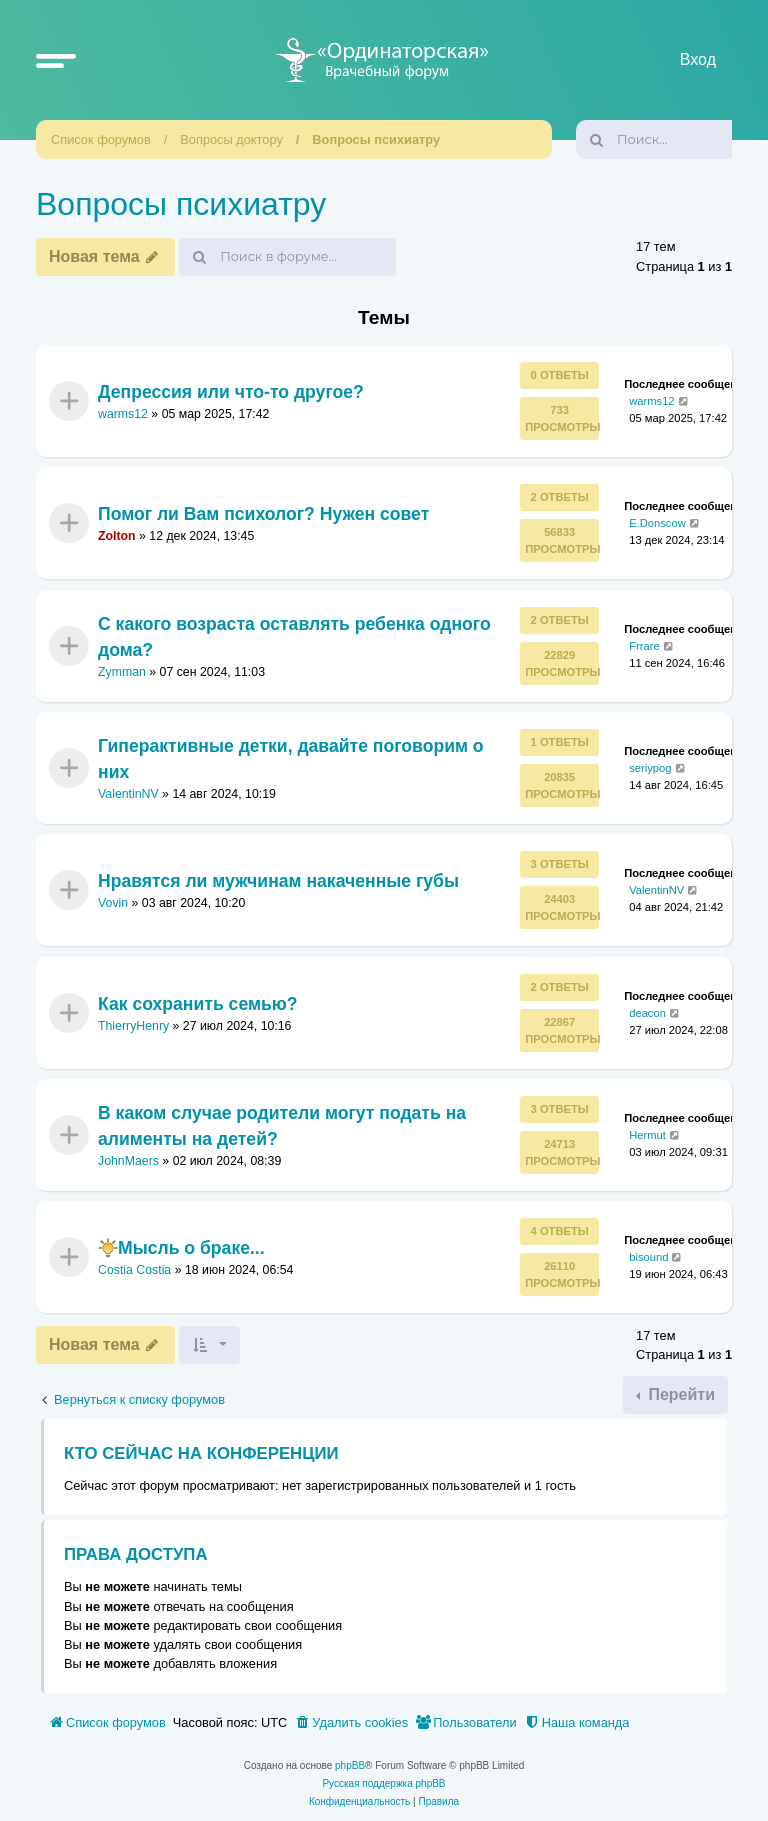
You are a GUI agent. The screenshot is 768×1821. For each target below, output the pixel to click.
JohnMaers (128, 1161)
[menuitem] (351, 1723)
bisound (648, 1257)
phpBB (350, 1765)
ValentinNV (128, 794)
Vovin (113, 903)
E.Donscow (657, 523)
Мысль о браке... (181, 1248)
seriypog (650, 768)
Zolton (117, 536)
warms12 (123, 414)
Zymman (122, 672)
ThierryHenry (133, 1026)
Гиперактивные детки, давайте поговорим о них (291, 758)
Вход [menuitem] (698, 59)
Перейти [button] (679, 1394)
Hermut (647, 1135)
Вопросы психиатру (376, 139)
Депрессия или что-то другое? (231, 392)
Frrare (644, 645)
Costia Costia (134, 1271)
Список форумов (101, 139)
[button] (56, 60)
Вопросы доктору (231, 139)
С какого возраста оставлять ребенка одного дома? (294, 636)
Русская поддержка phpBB (383, 1783)
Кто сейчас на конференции (201, 1453)
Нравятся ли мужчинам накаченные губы (278, 881)
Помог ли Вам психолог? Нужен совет (263, 514)
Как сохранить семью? (198, 1003)
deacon (647, 1013)
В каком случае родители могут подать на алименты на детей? (282, 1126)
